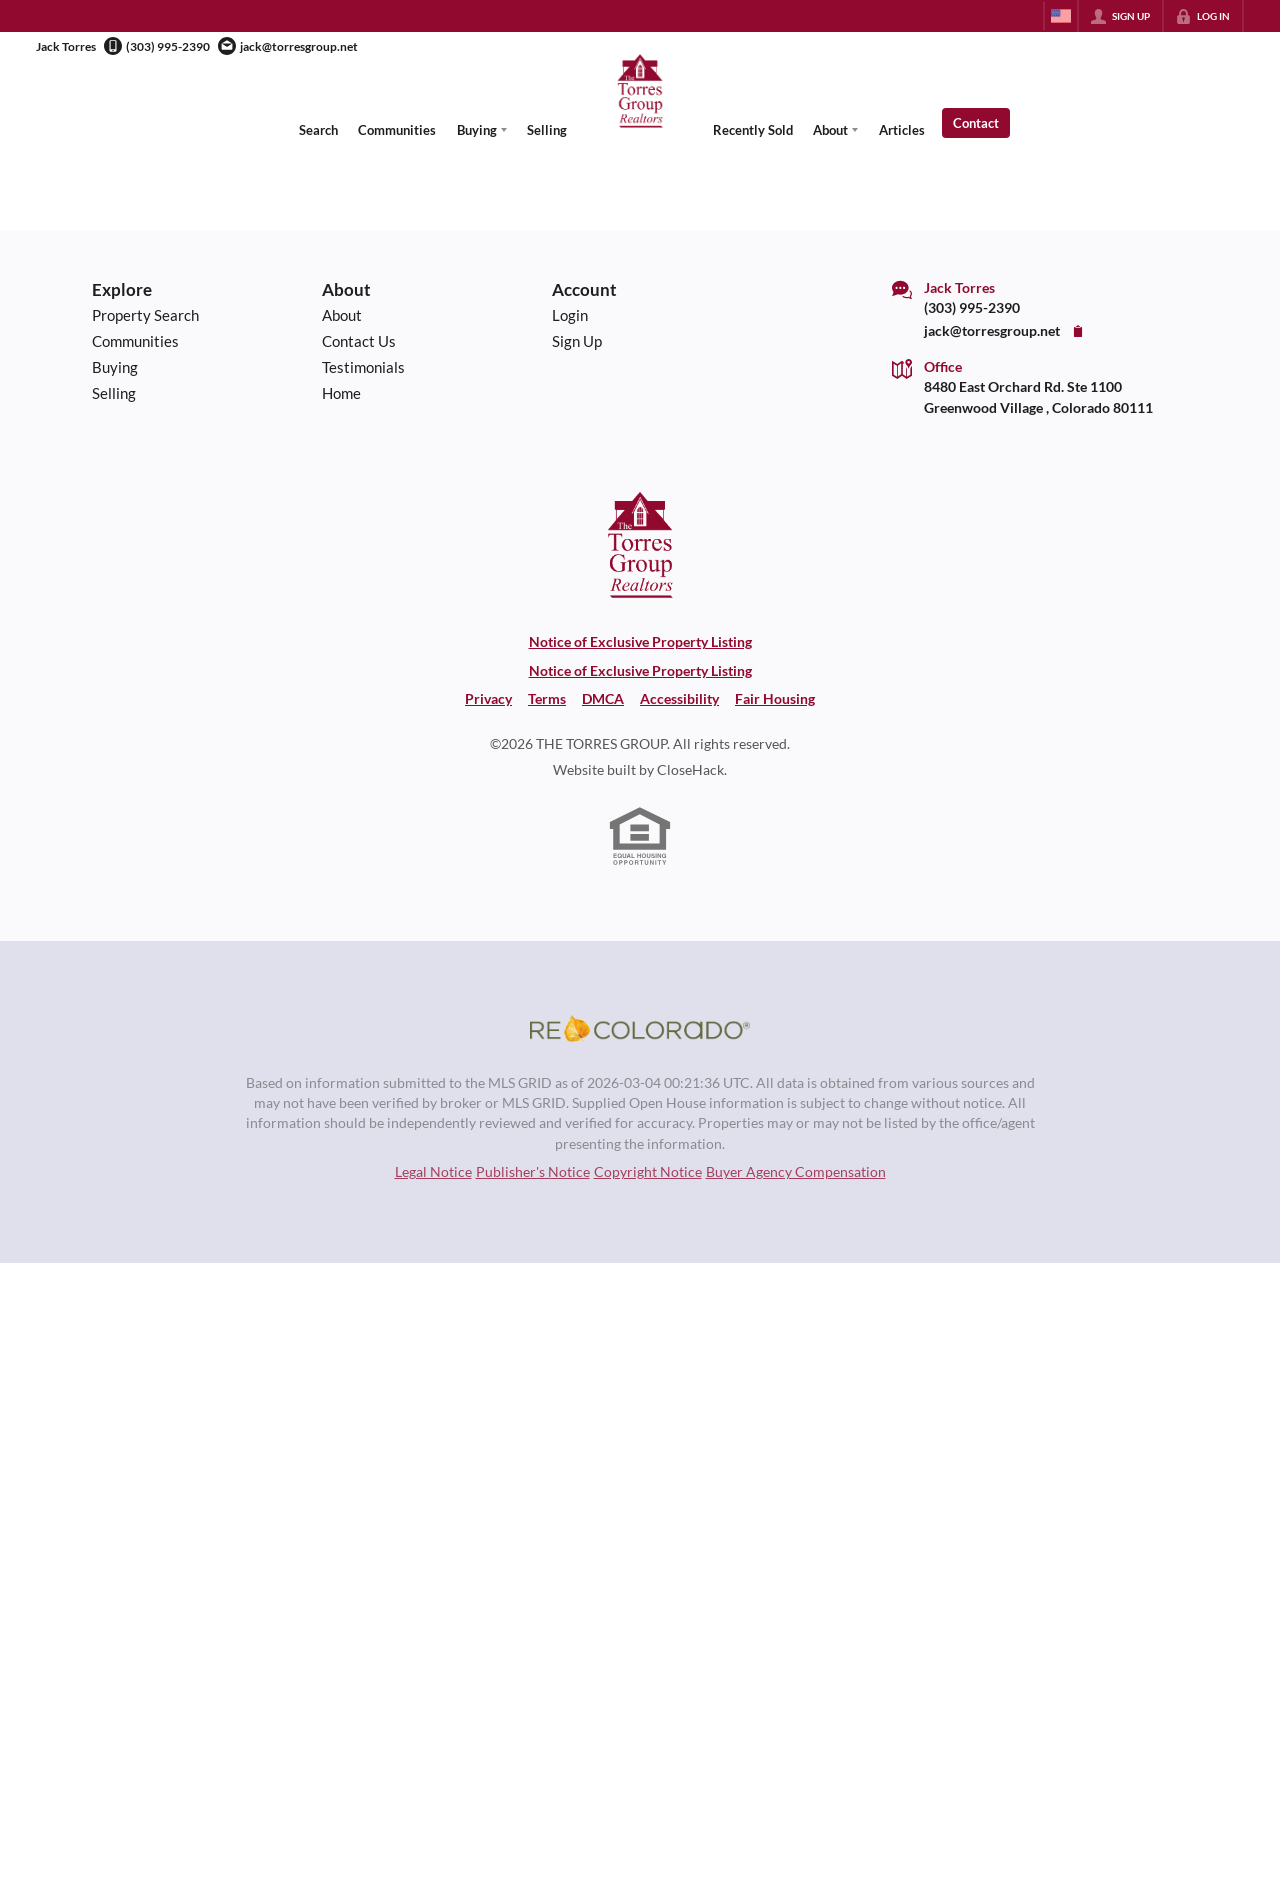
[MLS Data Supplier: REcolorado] (640, 1029)
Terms (547, 699)
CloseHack (690, 770)
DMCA (603, 699)
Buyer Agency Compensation (796, 1172)
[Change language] (1061, 16)
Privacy (488, 699)
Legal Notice (433, 1172)
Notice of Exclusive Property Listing (640, 642)
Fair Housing (775, 699)
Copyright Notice (648, 1172)
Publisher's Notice (533, 1172)
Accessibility (679, 699)
